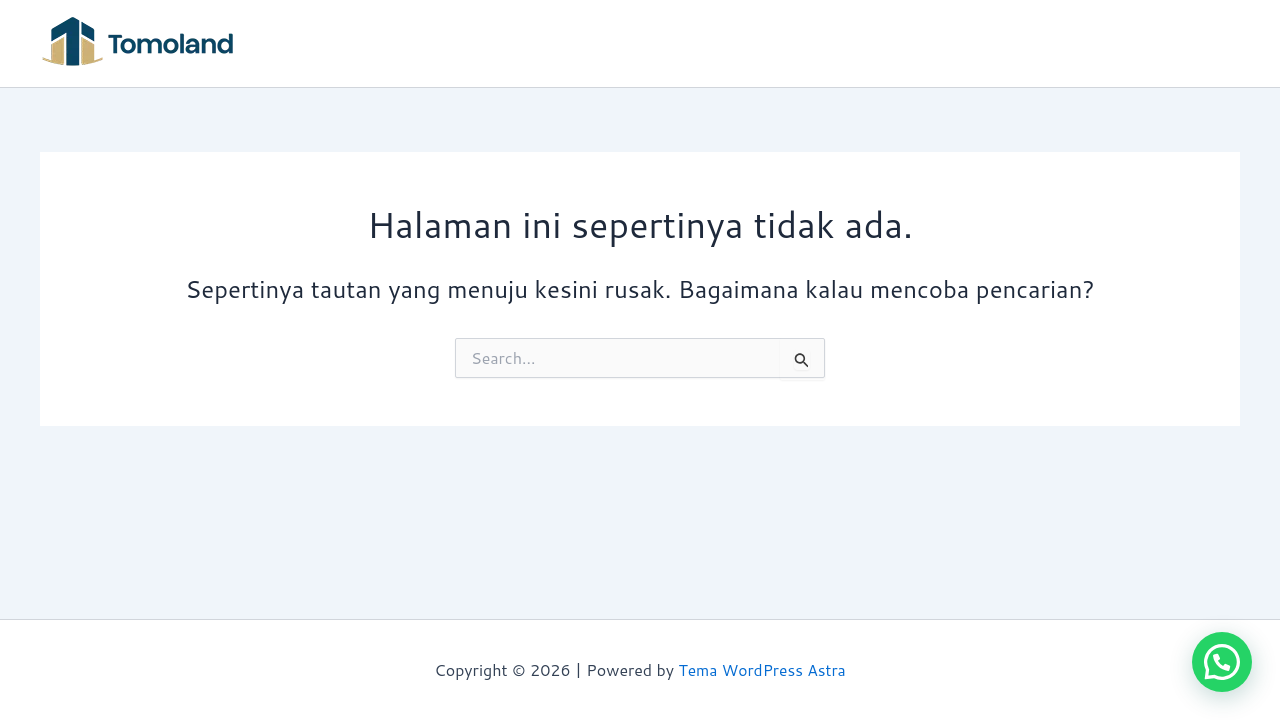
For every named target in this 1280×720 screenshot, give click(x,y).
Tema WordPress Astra (761, 669)
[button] (1222, 662)
